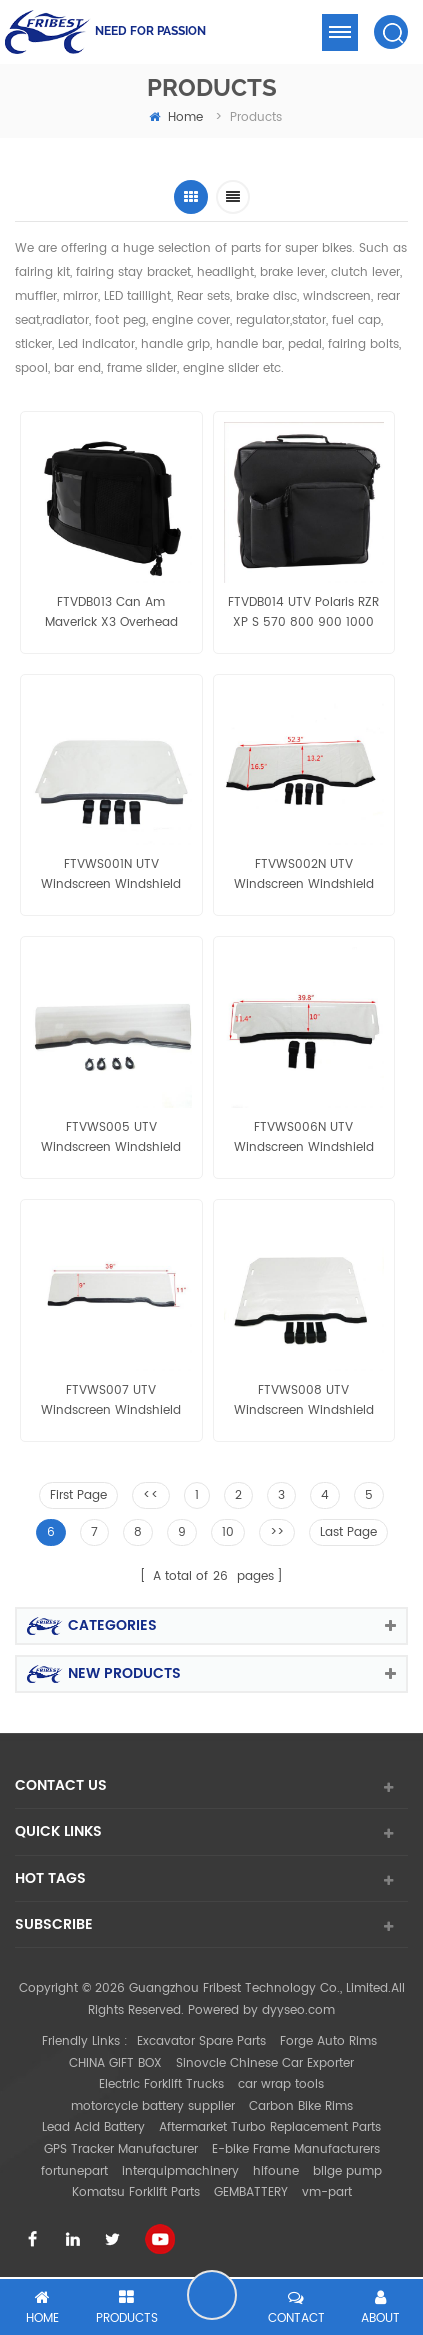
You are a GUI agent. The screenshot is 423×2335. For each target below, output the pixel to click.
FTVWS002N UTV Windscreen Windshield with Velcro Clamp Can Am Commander (304, 875)
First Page (78, 1495)
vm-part (327, 2192)
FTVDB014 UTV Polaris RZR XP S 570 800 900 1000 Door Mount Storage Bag (303, 613)
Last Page (348, 1532)
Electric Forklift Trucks (161, 2084)
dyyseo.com (298, 2010)
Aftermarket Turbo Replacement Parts (270, 2127)
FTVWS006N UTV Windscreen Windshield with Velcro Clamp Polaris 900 (303, 1138)
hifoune (276, 2171)
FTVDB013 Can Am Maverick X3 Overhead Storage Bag (111, 613)
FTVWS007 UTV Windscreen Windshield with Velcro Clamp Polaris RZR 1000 (111, 1401)
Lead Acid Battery (93, 2127)
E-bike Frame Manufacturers (296, 2149)
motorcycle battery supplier (153, 2106)
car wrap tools (281, 2084)
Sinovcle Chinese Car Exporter (265, 2063)
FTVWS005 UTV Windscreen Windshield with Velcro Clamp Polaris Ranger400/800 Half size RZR (111, 1138)
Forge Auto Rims (328, 2041)
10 (228, 1532)
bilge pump (347, 2171)
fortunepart (74, 2171)
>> (277, 1532)
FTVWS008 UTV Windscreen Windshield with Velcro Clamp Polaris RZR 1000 (303, 1401)
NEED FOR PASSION (150, 31)
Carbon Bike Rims (301, 2106)
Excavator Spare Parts (201, 2041)
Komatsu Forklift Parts (136, 2192)
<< (151, 1495)
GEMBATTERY (251, 2192)
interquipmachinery (180, 2171)
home (176, 117)
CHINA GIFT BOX (115, 2063)
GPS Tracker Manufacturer (121, 2149)
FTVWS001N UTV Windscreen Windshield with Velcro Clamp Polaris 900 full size (111, 875)
